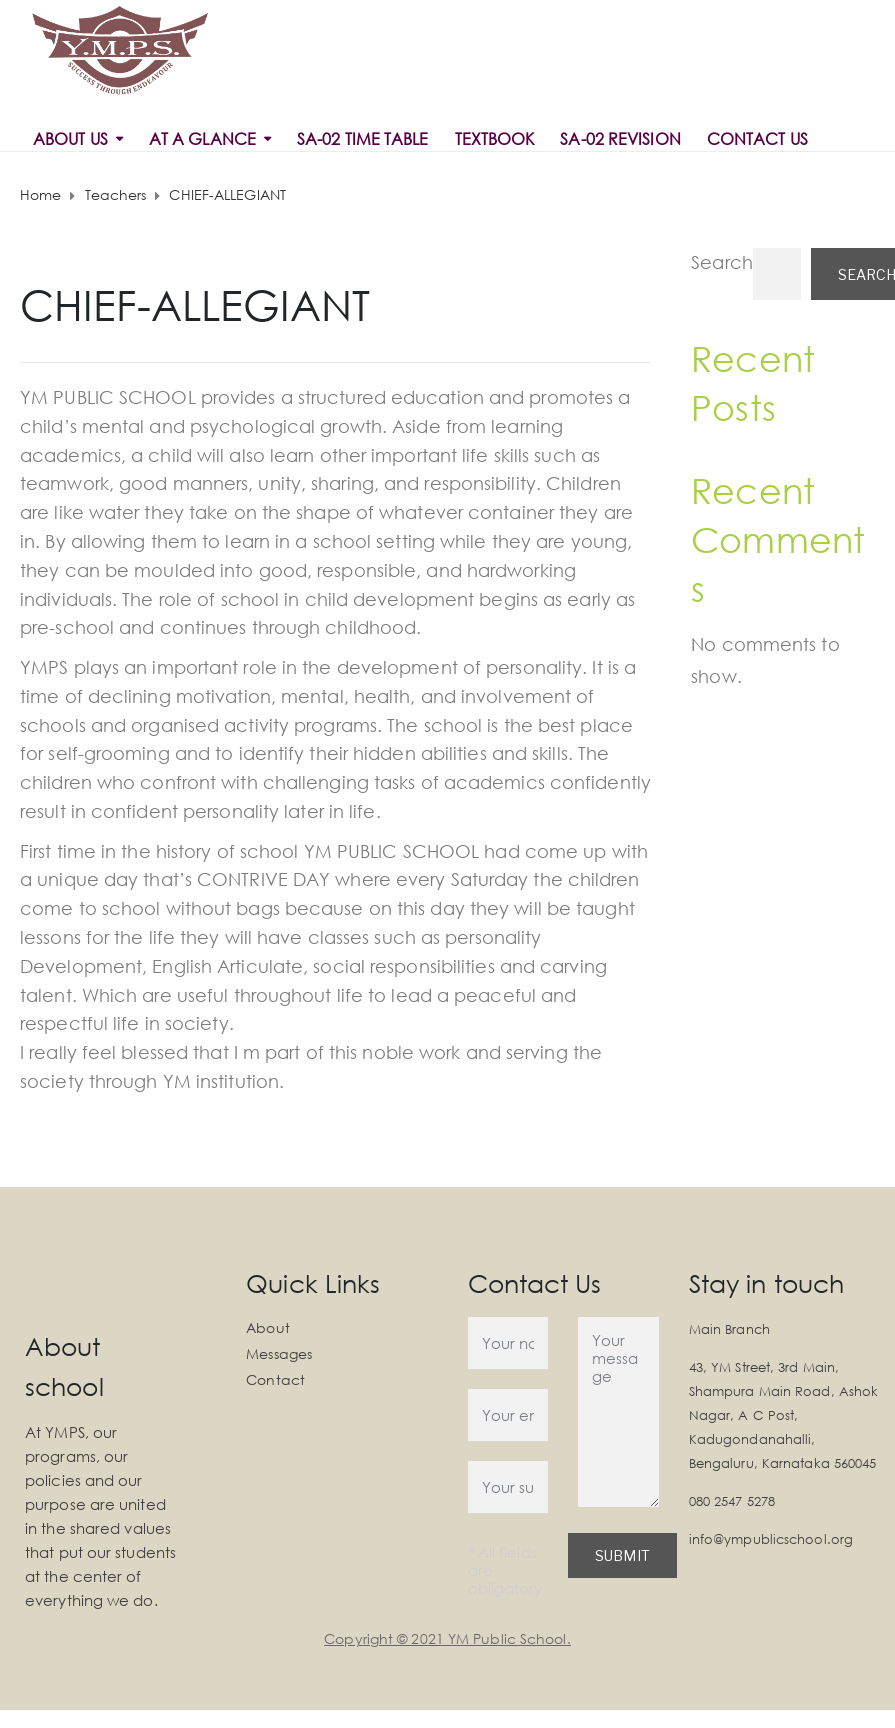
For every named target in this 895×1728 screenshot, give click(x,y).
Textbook (495, 139)
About (268, 1327)
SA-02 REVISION (620, 139)
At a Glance (202, 139)
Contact (275, 1379)
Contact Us (757, 139)
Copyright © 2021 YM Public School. (447, 1638)
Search (722, 262)
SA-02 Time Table (363, 139)
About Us (70, 139)
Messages (279, 1353)
